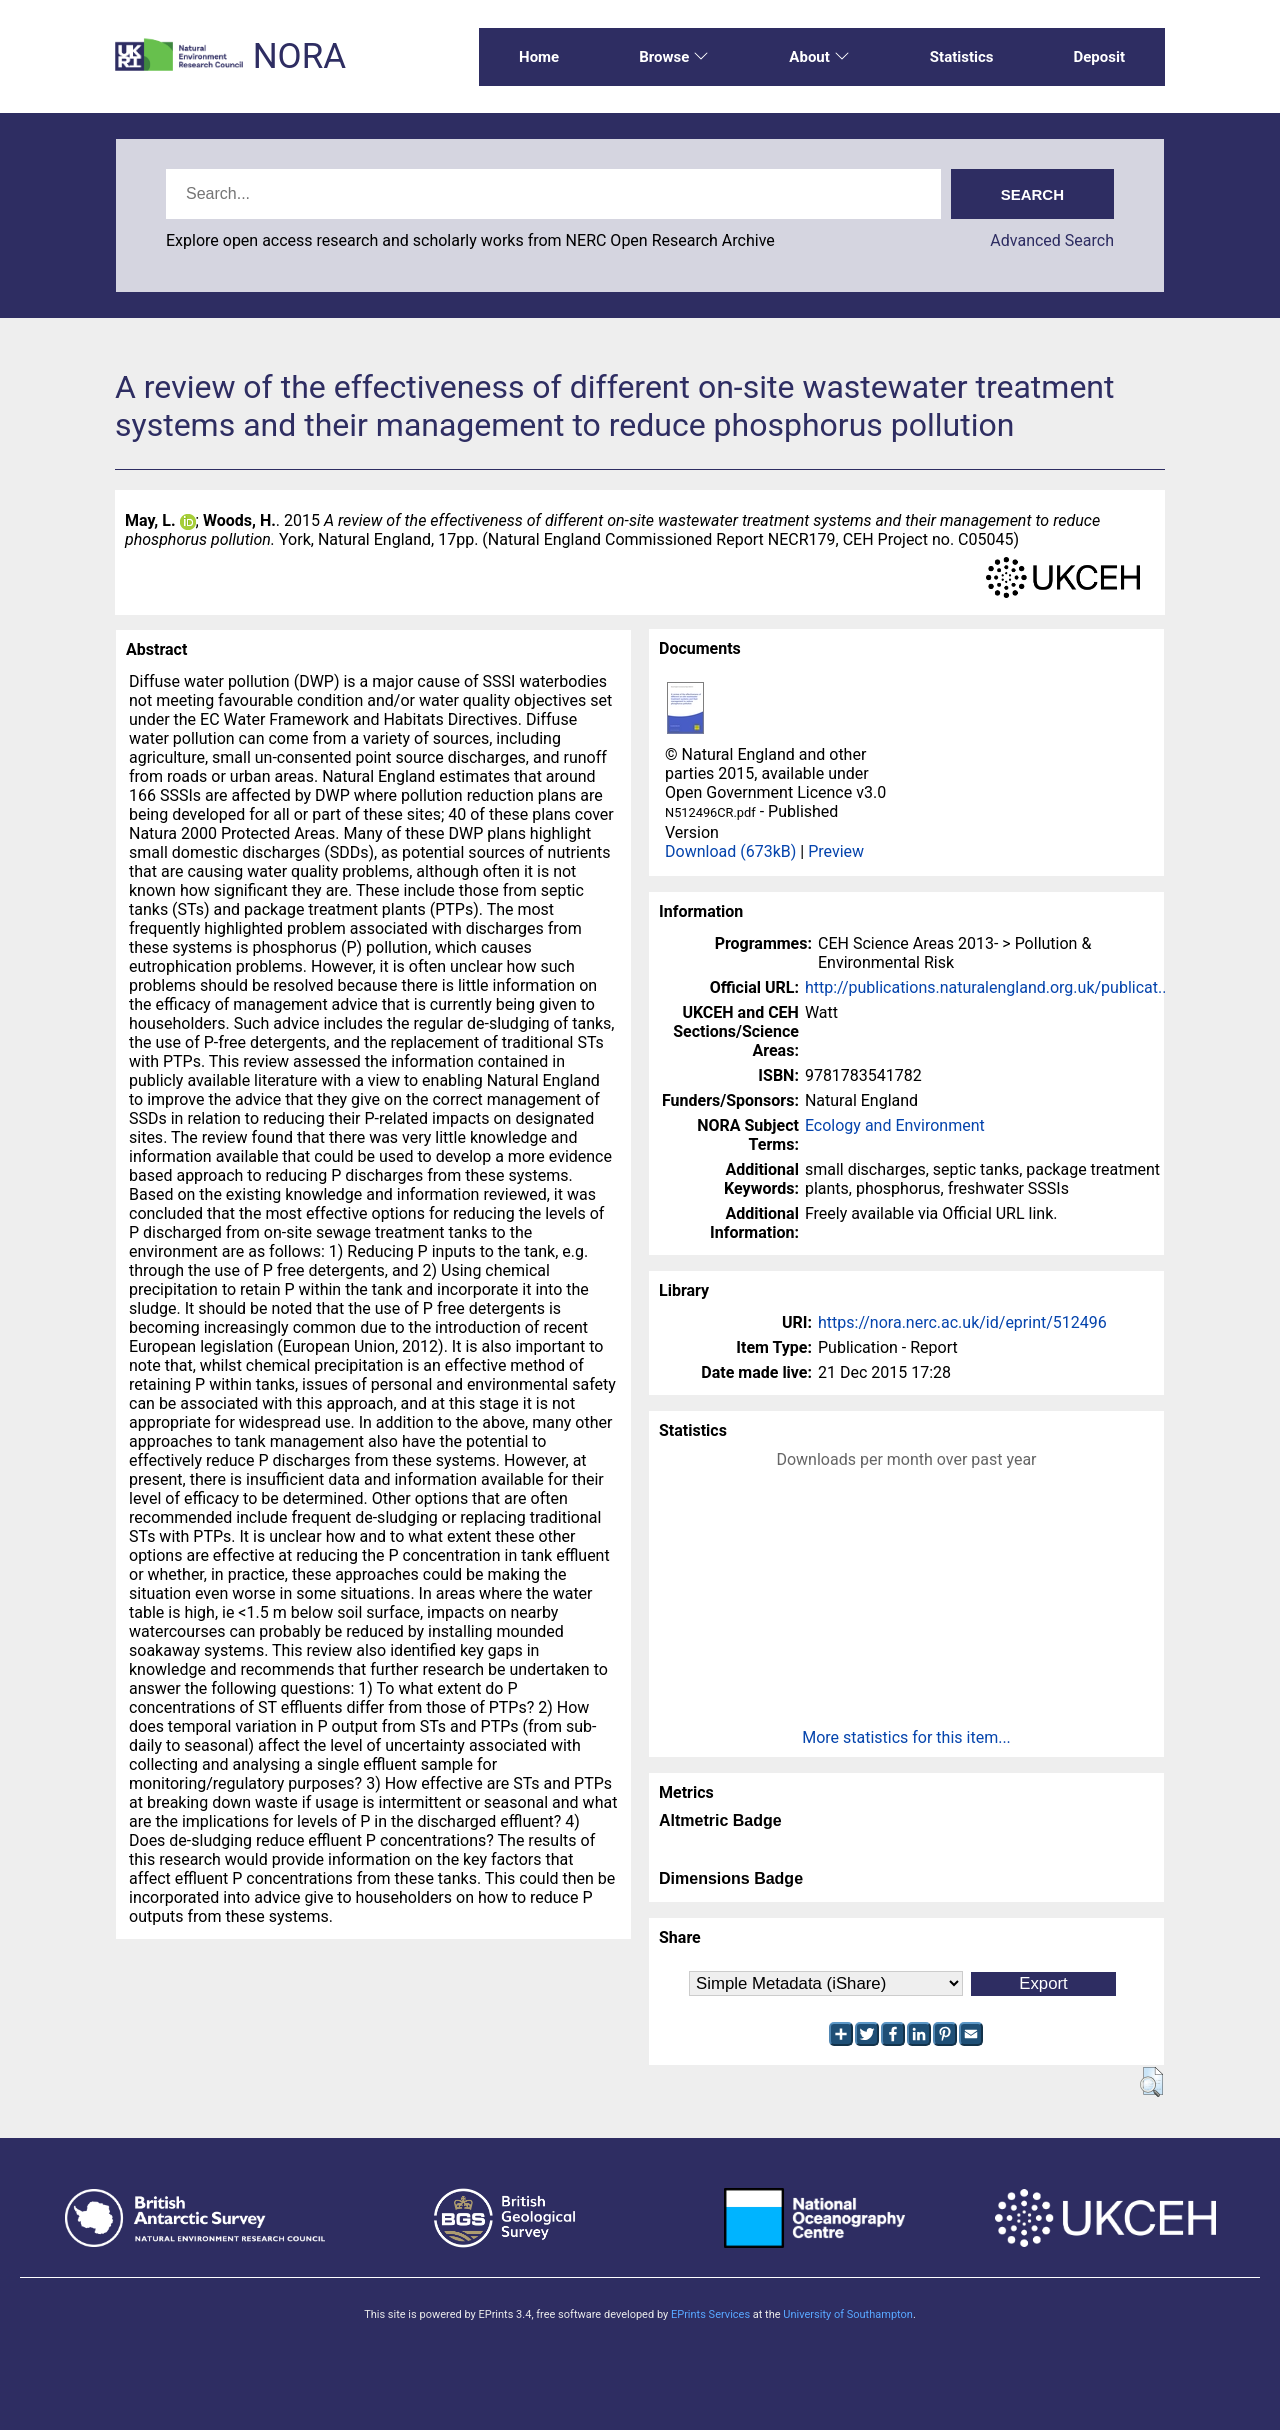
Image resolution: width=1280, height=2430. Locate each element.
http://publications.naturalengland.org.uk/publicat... (988, 987)
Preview (836, 851)
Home (539, 57)
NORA (299, 56)
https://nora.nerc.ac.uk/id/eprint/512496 (962, 1322)
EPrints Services (710, 2314)
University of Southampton (848, 2314)
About (819, 57)
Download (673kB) (730, 851)
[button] (1151, 2082)
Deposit (1099, 57)
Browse (674, 57)
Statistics (962, 57)
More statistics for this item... (906, 1737)
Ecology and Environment (895, 1125)
